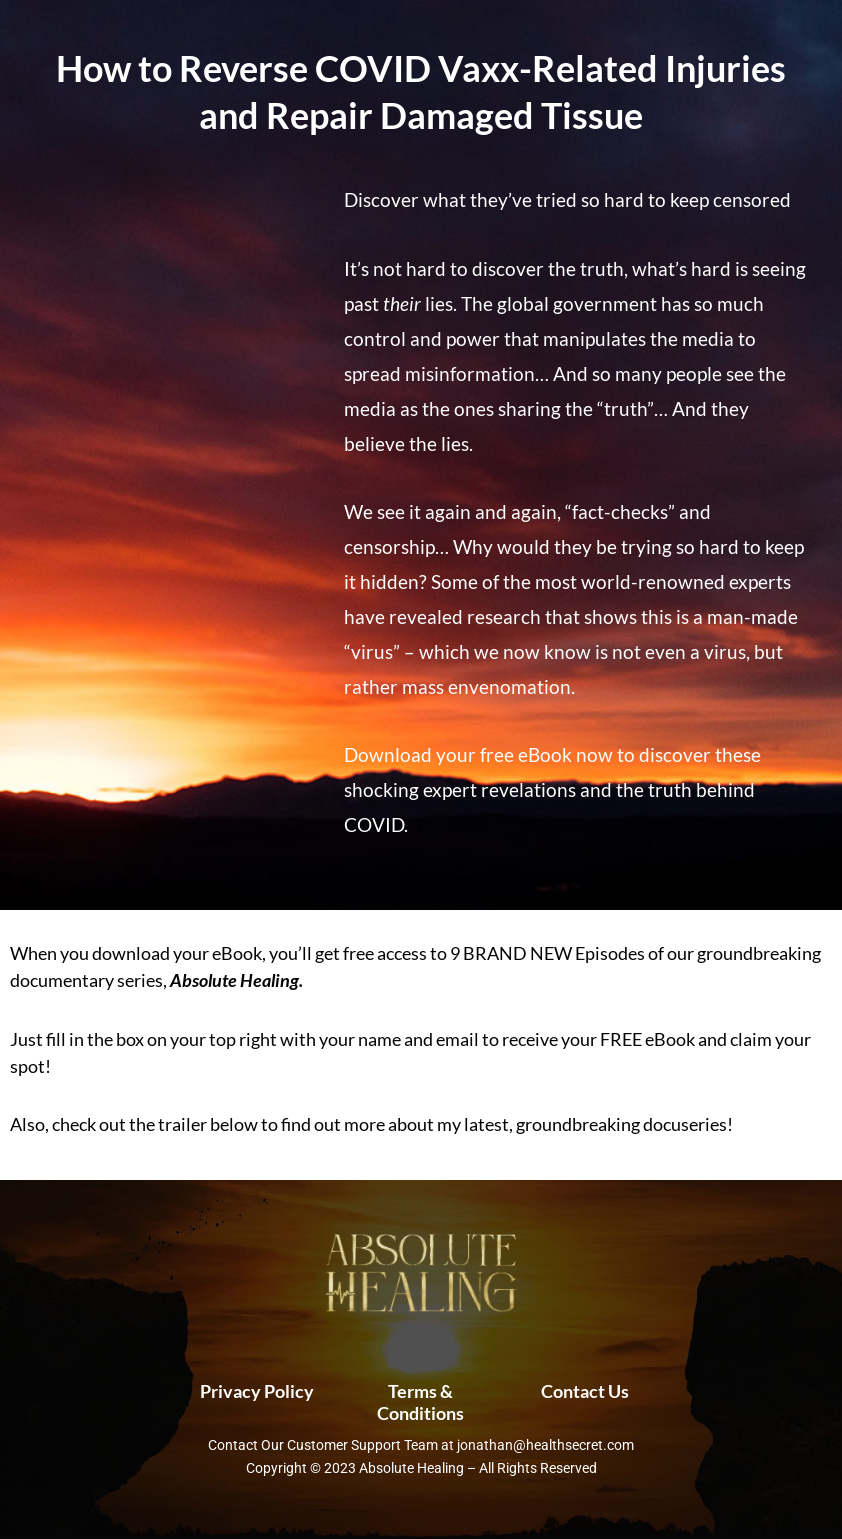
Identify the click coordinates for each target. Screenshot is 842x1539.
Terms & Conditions (420, 1402)
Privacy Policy (257, 1391)
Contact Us (585, 1391)
